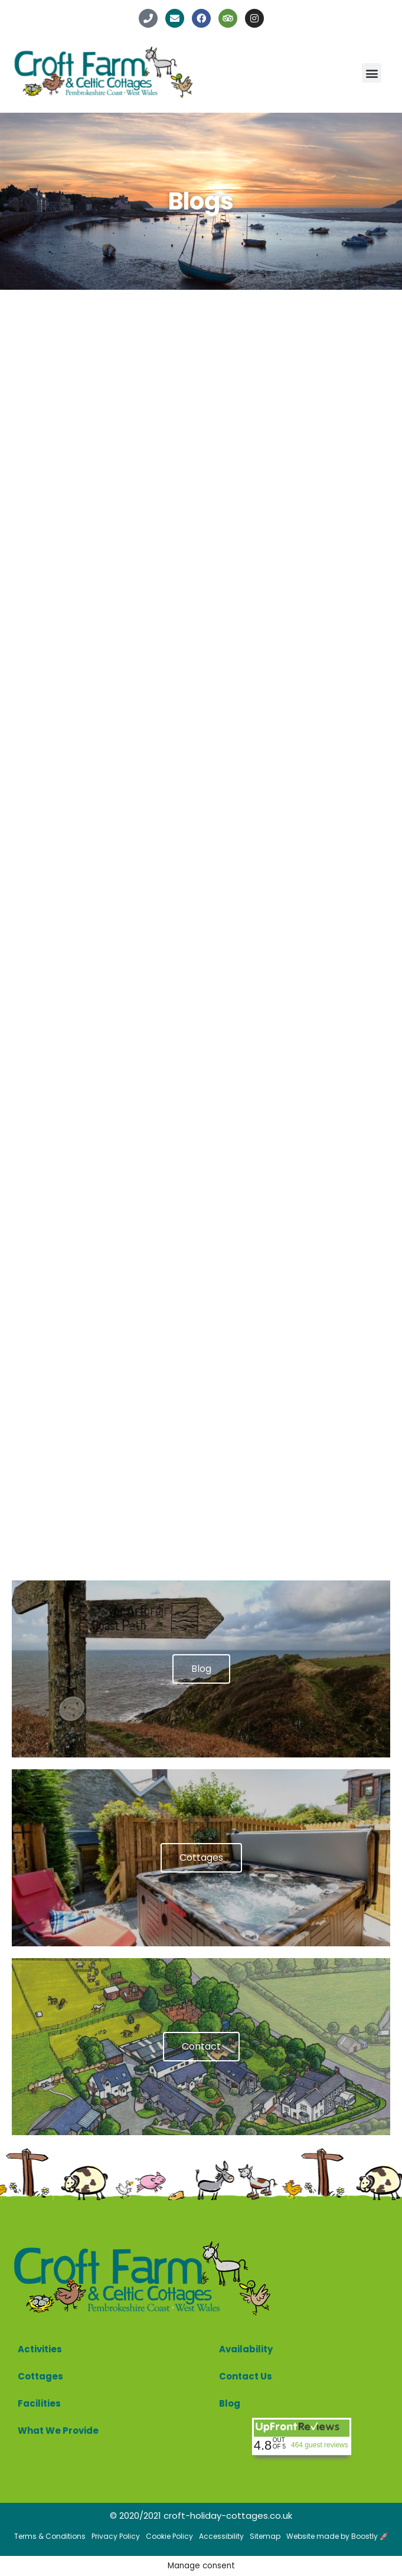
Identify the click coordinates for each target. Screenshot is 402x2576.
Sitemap (265, 2536)
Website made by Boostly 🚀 (337, 2536)
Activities (40, 2349)
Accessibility (221, 2536)
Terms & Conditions (50, 2536)
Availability (246, 2349)
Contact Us (245, 2376)
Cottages (40, 2376)
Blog (229, 2403)
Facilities (39, 2403)
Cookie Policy (169, 2536)
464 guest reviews (319, 2445)
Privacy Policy (115, 2536)
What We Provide (58, 2430)
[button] (371, 73)
